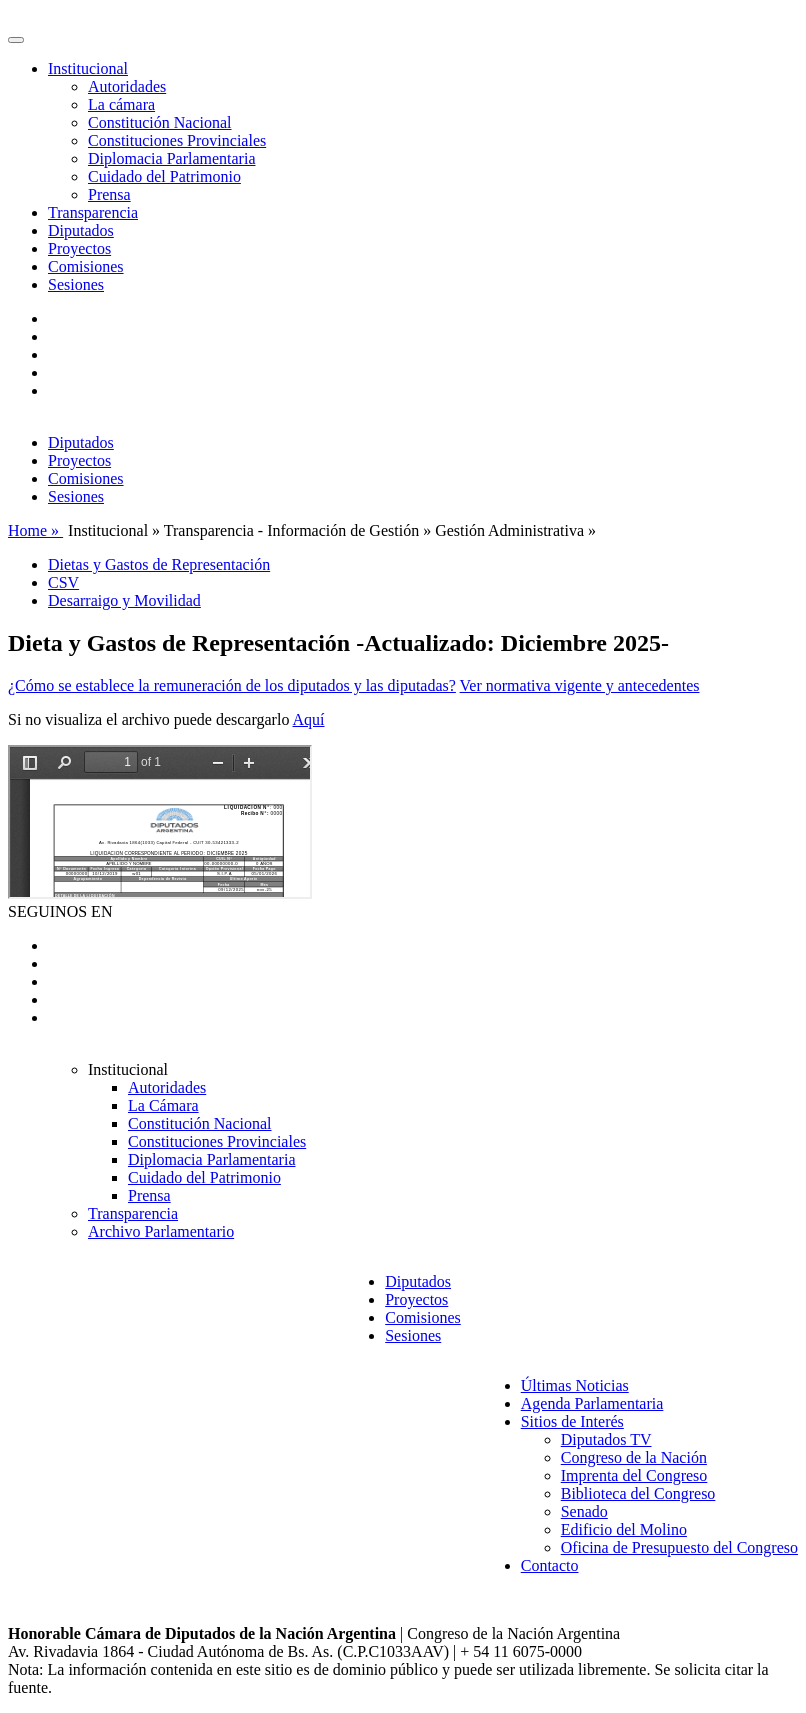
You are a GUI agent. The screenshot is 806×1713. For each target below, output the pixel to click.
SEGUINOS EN (60, 911)
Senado (584, 1511)
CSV (63, 582)
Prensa (109, 194)
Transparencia (93, 212)
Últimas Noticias (575, 1385)
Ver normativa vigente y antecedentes (580, 685)
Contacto (550, 1565)
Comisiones (86, 266)
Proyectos (79, 248)
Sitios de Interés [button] (572, 1421)
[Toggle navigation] (16, 40)
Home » (35, 530)
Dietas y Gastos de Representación (159, 564)
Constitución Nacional (160, 122)
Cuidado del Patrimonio (164, 176)
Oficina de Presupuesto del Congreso (679, 1547)
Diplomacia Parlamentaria (171, 158)
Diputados (81, 230)
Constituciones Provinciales (177, 140)
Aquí (309, 719)
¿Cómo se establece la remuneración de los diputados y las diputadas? (232, 685)
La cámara (121, 104)
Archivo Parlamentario (161, 1231)
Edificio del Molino (624, 1529)
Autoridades (127, 86)
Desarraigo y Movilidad (124, 600)
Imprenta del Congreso (634, 1475)
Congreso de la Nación (634, 1457)
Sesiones (76, 284)
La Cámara (163, 1105)
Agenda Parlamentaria (592, 1403)
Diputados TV (606, 1439)
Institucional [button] (88, 68)
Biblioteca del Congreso (638, 1493)
